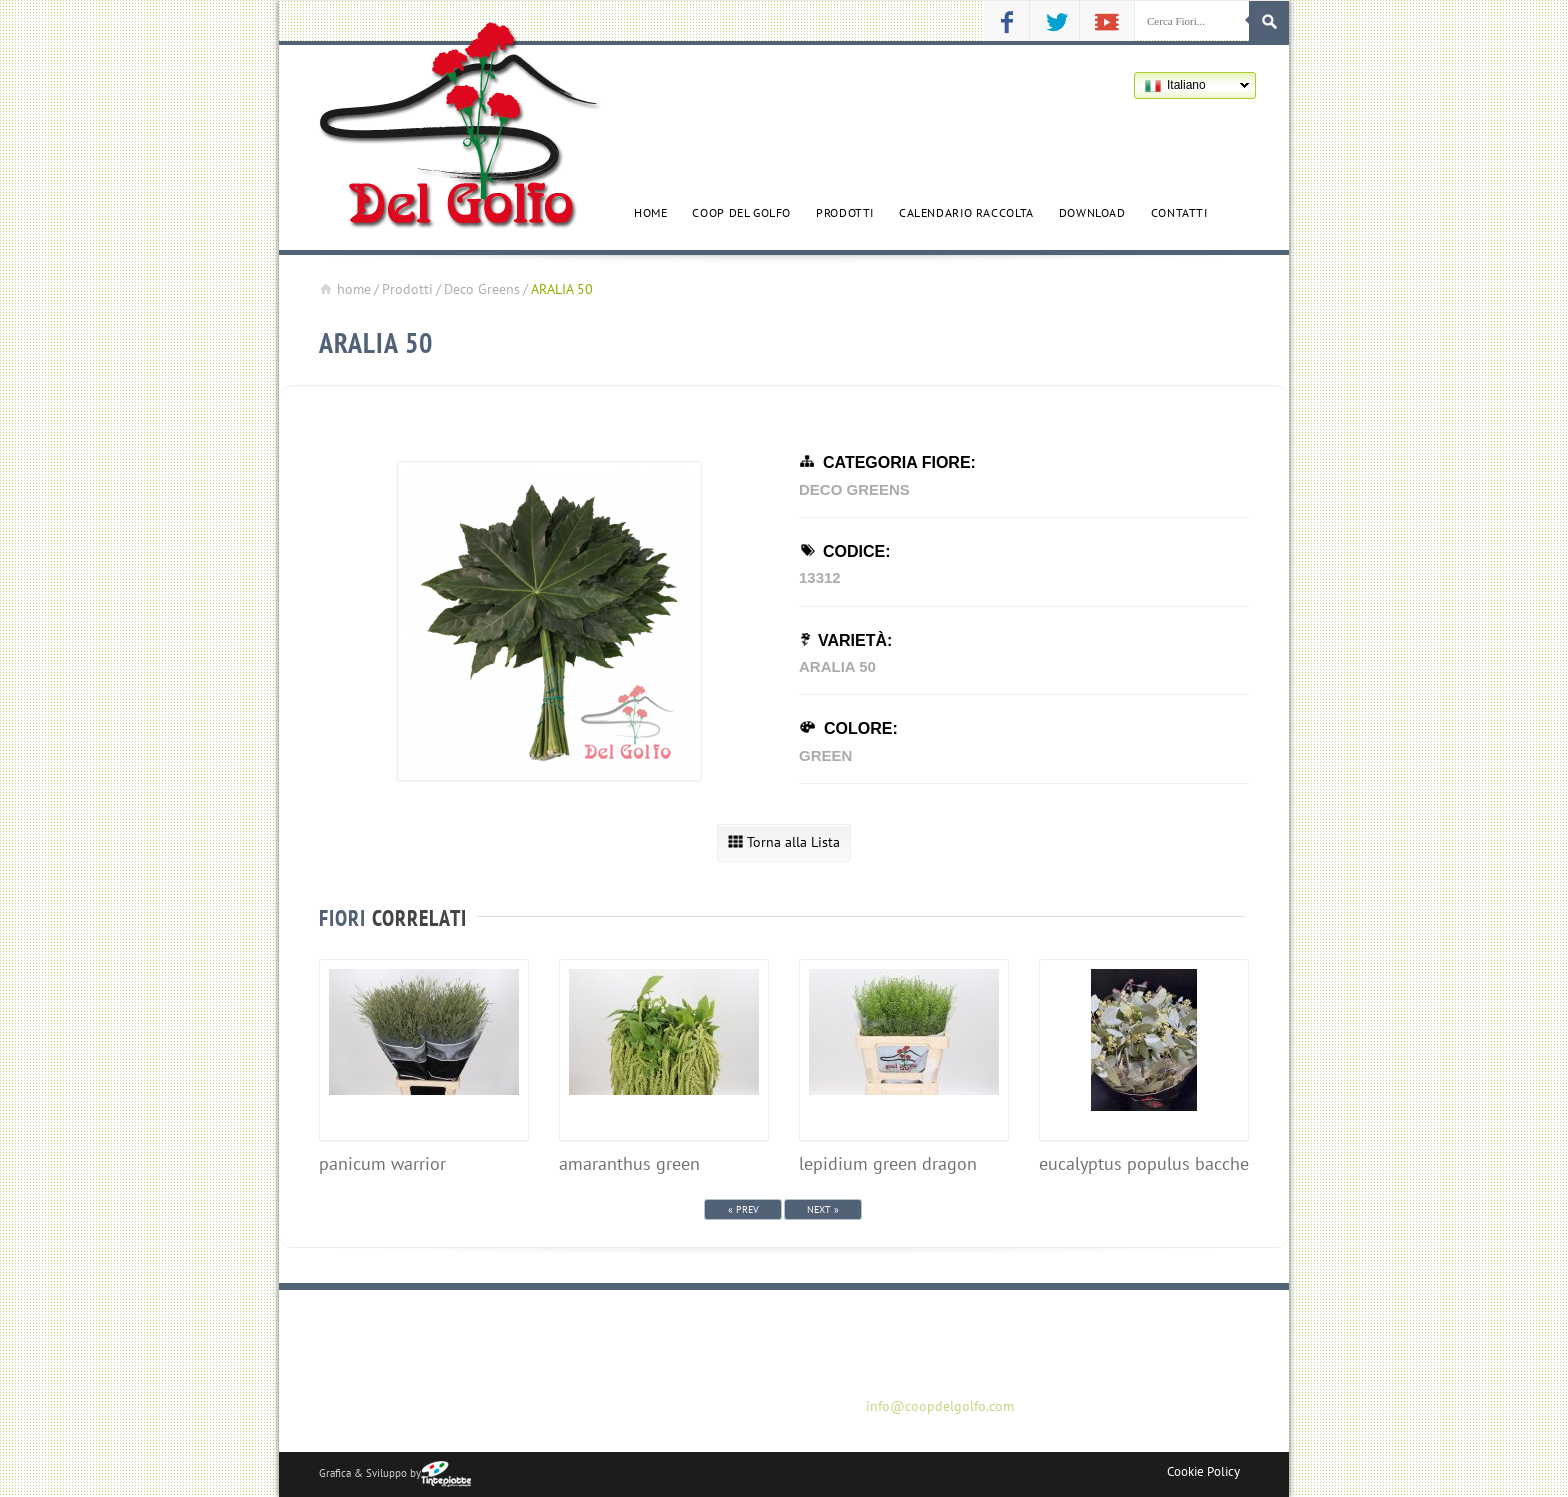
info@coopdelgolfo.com (940, 1406)
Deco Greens (482, 289)
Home (650, 212)
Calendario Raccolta (966, 212)
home (345, 289)
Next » (823, 1209)
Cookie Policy (1203, 1471)
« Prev (743, 1209)
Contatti (1179, 212)
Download (1092, 212)
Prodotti (845, 212)
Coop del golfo (741, 212)
